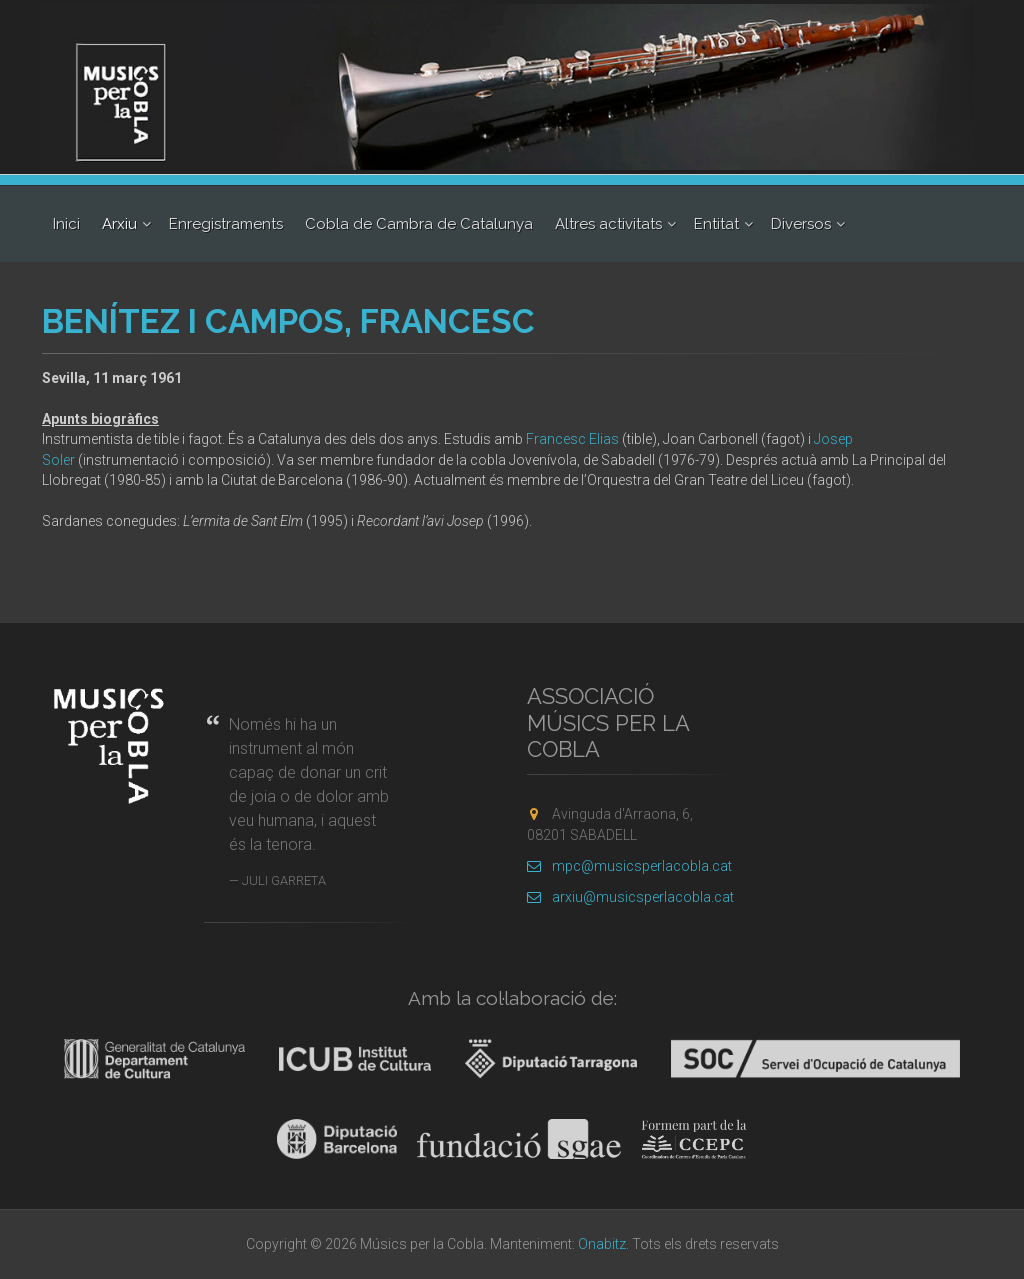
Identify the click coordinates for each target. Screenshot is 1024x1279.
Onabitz (602, 1244)
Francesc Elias (572, 439)
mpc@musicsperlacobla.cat (629, 866)
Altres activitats (608, 224)
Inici (66, 224)
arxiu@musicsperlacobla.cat (630, 897)
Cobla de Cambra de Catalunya (419, 224)
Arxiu (119, 224)
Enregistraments (226, 224)
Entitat (716, 224)
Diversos (801, 224)
